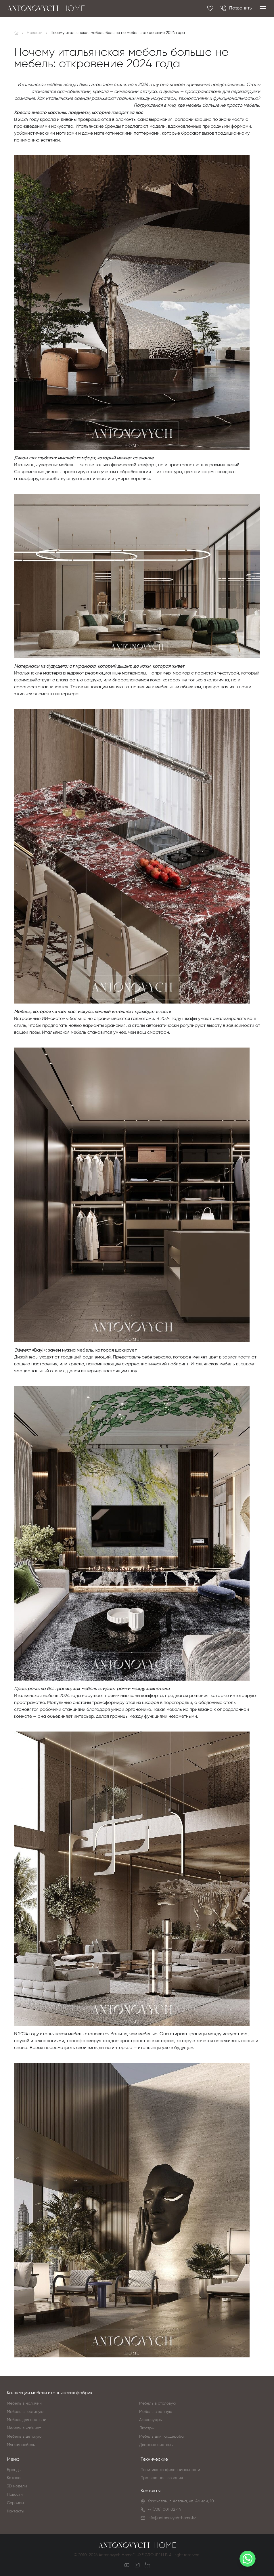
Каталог (14, 2478)
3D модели (17, 2486)
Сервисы (15, 2503)
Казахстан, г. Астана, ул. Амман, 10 (180, 2501)
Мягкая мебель (21, 2445)
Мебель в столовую (157, 2403)
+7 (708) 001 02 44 (164, 2510)
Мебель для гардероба (161, 2436)
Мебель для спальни (26, 2420)
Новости (15, 2495)
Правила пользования (162, 2478)
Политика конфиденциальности (170, 2470)
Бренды (14, 2470)
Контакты (15, 2511)
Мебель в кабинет (24, 2428)
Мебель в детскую (24, 2436)
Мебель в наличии (24, 2403)
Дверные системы (156, 2445)
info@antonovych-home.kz (171, 2518)
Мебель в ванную (155, 2412)
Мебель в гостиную (25, 2412)
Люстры (146, 2428)
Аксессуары (150, 2420)
